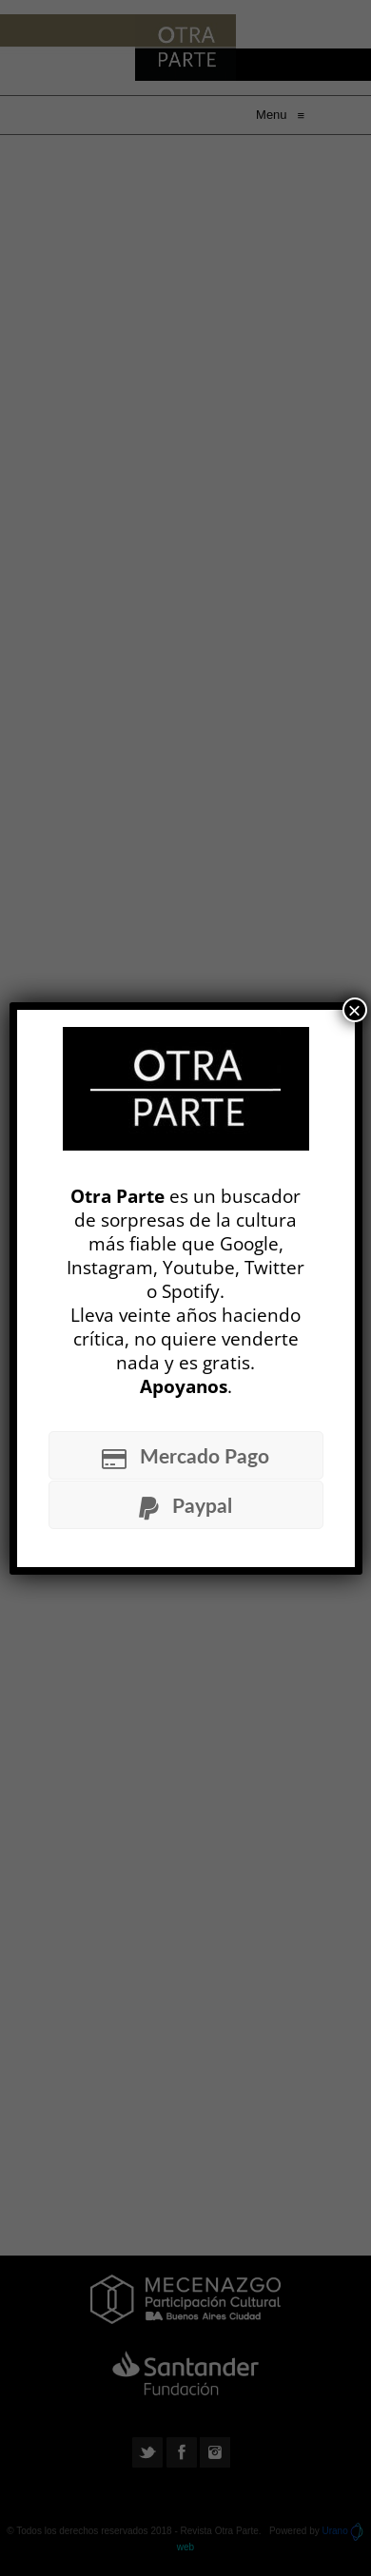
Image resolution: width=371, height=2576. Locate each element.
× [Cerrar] (354, 1009)
